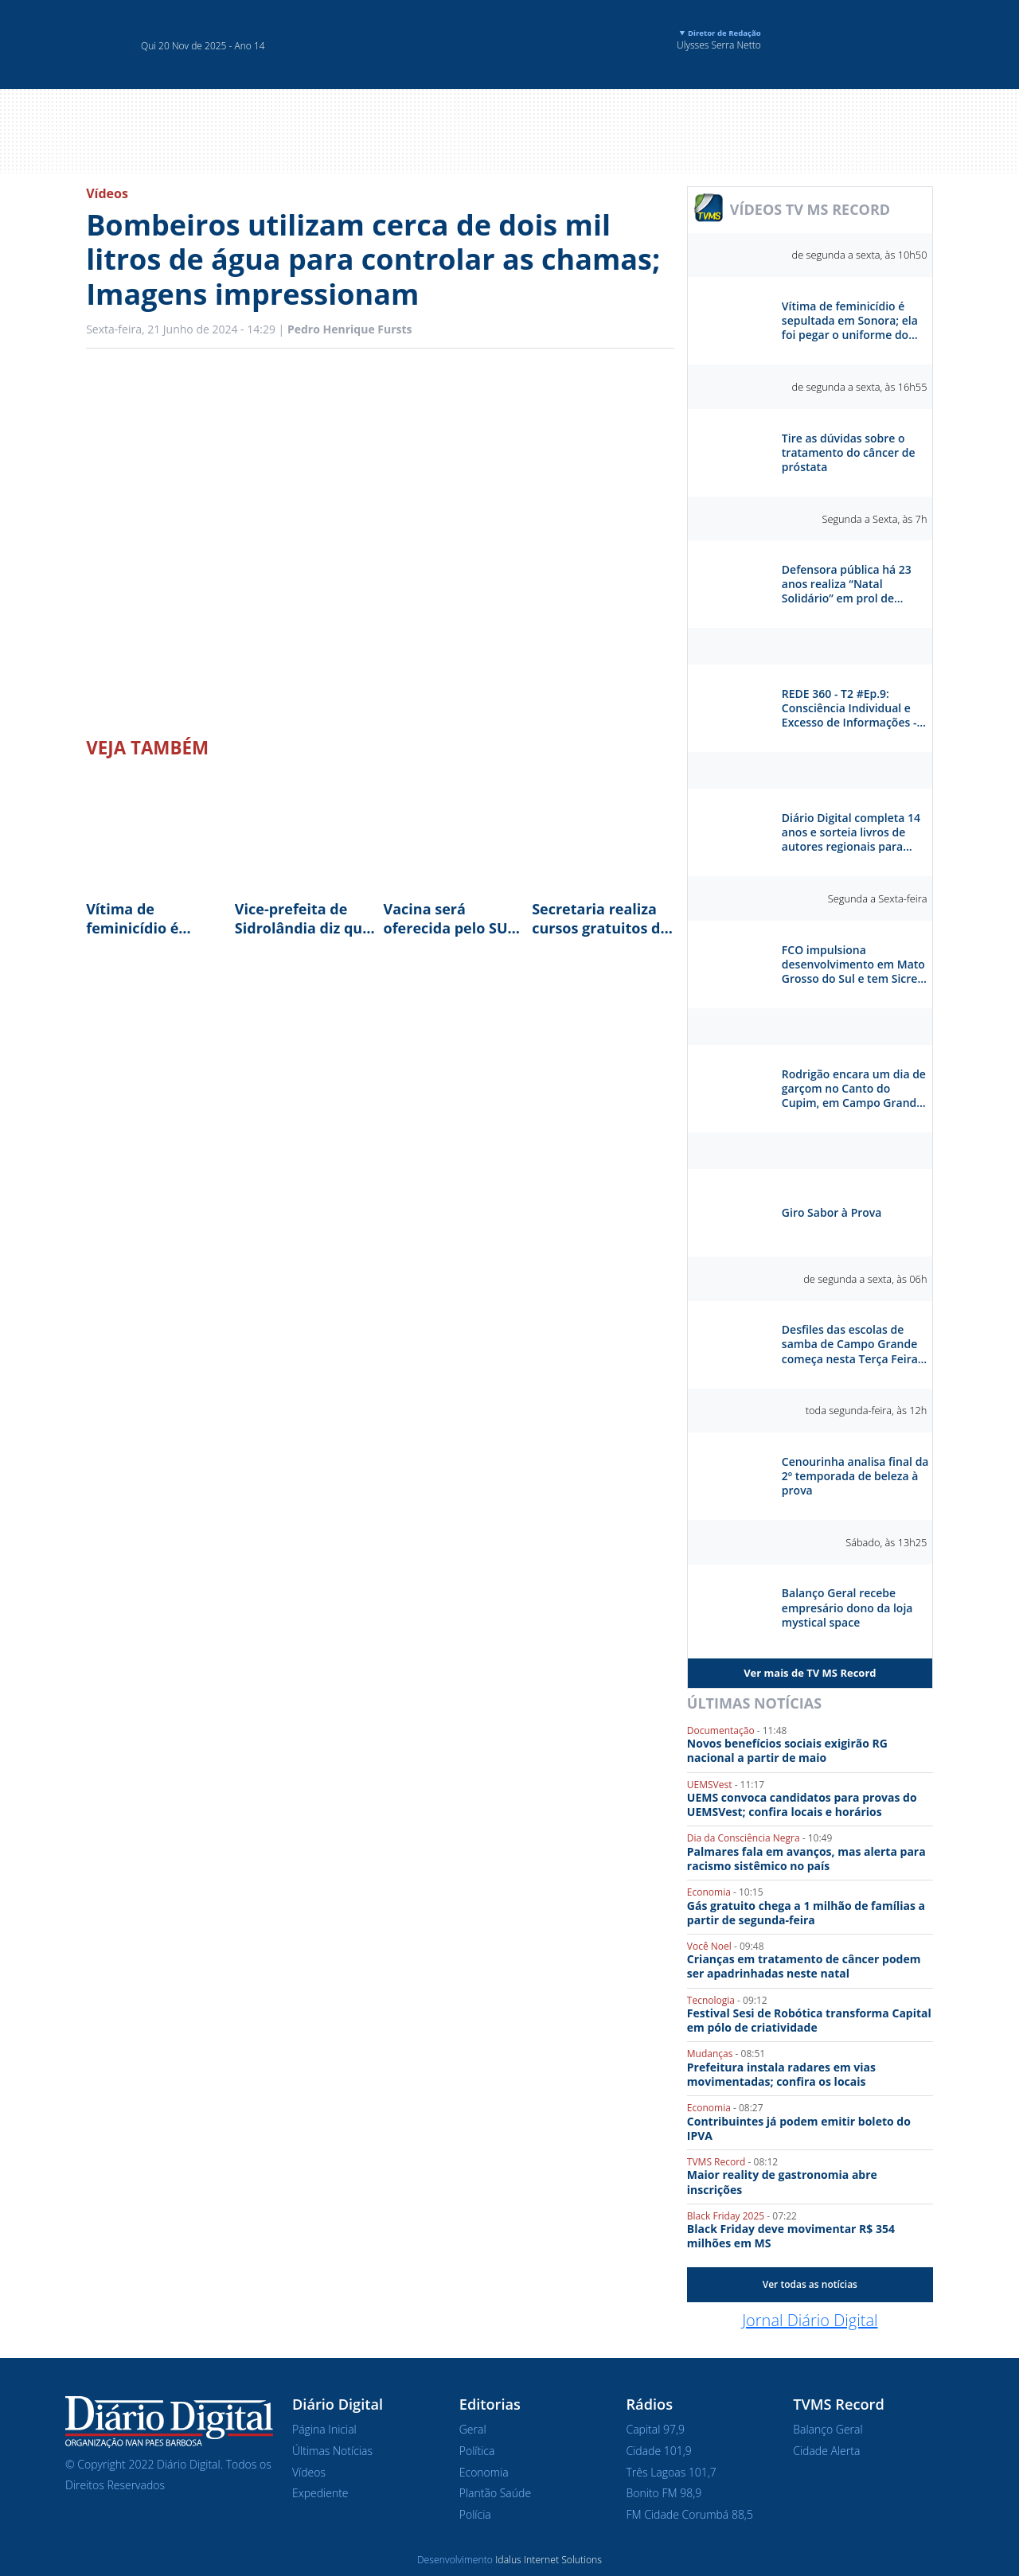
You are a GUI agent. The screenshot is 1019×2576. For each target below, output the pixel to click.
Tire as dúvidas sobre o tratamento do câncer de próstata (849, 452)
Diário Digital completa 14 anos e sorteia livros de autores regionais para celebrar (851, 833)
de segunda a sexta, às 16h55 (859, 387)
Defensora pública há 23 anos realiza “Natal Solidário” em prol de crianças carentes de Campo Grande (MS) (847, 584)
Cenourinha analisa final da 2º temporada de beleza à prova (855, 1476)
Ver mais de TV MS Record (810, 1673)
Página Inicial (324, 2429)
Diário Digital (810, 770)
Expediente (320, 2492)
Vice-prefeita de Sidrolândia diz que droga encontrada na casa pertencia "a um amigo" (303, 918)
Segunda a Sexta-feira (877, 898)
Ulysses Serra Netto (719, 40)
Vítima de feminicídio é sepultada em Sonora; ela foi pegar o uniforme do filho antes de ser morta (148, 918)
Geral (472, 2429)
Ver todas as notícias (810, 2284)
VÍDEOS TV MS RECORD (810, 209)
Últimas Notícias (754, 1703)
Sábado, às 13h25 (886, 1542)
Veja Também (147, 747)
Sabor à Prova (810, 1150)
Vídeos (107, 193)
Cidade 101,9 (659, 2450)
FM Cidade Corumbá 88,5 (690, 2514)
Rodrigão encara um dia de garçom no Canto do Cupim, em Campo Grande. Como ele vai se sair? (854, 1089)
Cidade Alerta (826, 2450)
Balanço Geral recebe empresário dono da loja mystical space (847, 1607)
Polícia (475, 2514)
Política (477, 2450)
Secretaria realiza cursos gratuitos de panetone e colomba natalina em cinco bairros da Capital (602, 918)
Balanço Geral (827, 2429)
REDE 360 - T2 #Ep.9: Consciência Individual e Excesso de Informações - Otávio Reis (849, 709)
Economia (484, 2472)
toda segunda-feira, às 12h (866, 1410)
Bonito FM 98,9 (664, 2492)
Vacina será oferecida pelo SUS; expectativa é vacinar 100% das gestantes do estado (451, 918)
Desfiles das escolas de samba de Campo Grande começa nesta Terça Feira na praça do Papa (850, 1344)
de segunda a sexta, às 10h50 (859, 254)
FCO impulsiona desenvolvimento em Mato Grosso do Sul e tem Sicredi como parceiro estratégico (854, 965)
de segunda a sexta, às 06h (865, 1279)
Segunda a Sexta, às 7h (874, 519)
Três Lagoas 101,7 (671, 2472)
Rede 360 (810, 646)
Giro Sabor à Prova (832, 1213)
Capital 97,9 (656, 2429)
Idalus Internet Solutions (548, 2559)
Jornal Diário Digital (809, 2320)
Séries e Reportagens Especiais (810, 1026)
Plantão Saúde (495, 2492)
